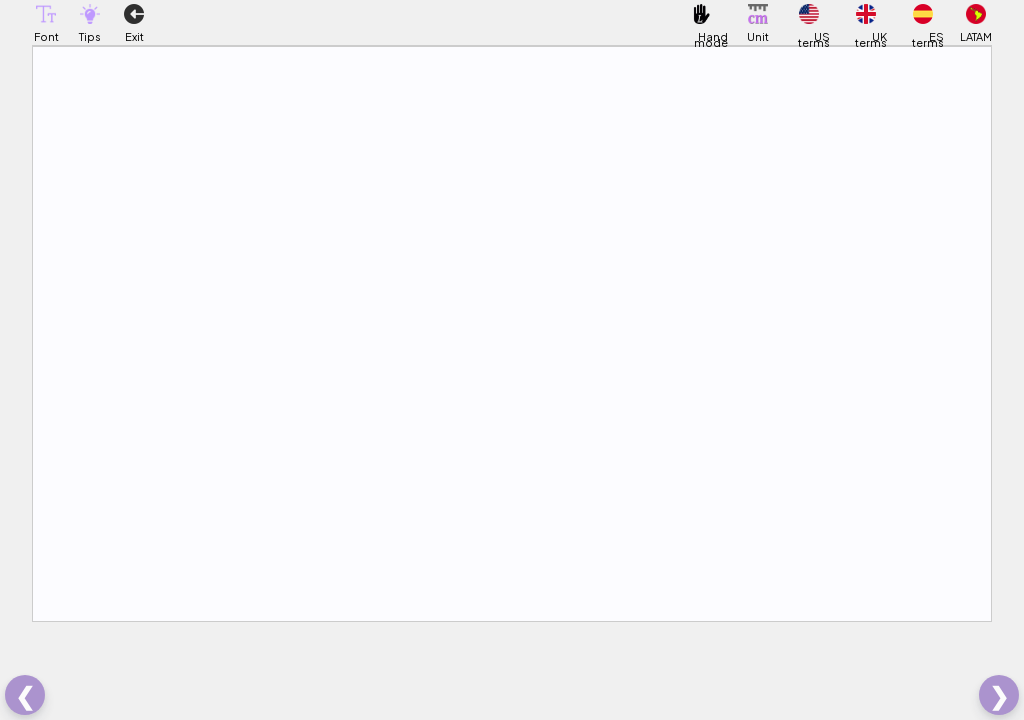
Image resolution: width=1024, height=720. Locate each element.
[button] (46, 14)
